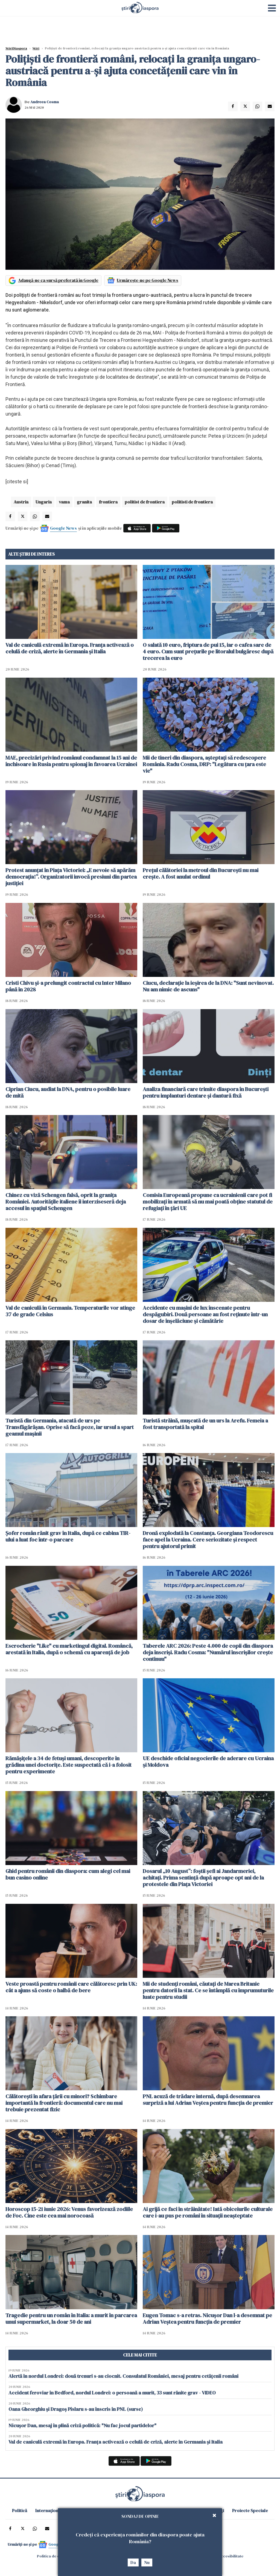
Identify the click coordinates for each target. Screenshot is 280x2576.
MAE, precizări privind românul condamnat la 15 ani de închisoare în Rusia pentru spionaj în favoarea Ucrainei (71, 760)
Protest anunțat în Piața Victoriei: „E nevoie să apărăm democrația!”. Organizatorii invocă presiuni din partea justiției (71, 877)
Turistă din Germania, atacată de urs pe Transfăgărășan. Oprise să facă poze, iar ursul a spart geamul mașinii (69, 1427)
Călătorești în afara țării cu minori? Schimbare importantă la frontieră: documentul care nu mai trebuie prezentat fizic (63, 2103)
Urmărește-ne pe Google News (147, 280)
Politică (19, 2510)
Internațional (48, 2510)
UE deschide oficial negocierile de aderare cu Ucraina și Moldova (208, 1761)
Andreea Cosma (44, 102)
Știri (36, 48)
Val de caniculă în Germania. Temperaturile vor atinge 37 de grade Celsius (70, 1311)
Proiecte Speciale (250, 2510)
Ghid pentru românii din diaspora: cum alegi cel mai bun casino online (67, 1874)
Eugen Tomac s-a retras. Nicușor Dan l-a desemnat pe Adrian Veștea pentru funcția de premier (207, 2318)
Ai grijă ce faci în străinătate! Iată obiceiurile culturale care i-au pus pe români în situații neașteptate (208, 2212)
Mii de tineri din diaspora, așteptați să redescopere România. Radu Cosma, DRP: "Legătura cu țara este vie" (204, 764)
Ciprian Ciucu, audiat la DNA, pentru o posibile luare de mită (67, 1092)
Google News (63, 528)
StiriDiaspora (16, 48)
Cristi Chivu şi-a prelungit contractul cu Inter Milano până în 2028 (68, 986)
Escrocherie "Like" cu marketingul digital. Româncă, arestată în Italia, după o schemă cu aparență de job (69, 1649)
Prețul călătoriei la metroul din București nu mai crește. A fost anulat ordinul (200, 873)
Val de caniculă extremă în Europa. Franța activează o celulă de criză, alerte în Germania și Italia (69, 648)
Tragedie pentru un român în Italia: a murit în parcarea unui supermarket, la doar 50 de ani (71, 2318)
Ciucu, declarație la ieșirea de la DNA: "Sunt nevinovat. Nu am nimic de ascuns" (208, 986)
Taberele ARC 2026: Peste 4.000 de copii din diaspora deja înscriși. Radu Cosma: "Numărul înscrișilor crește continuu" (208, 1652)
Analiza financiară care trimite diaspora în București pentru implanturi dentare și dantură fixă (206, 1092)
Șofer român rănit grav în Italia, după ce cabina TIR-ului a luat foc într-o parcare (67, 1536)
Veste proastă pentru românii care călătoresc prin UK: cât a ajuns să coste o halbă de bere (71, 1987)
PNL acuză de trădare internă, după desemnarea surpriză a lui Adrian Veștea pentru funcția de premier (208, 2099)
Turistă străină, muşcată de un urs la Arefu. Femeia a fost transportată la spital (205, 1423)
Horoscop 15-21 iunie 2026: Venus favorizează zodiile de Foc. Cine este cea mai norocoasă (69, 2212)
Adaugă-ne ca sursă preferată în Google (58, 280)
